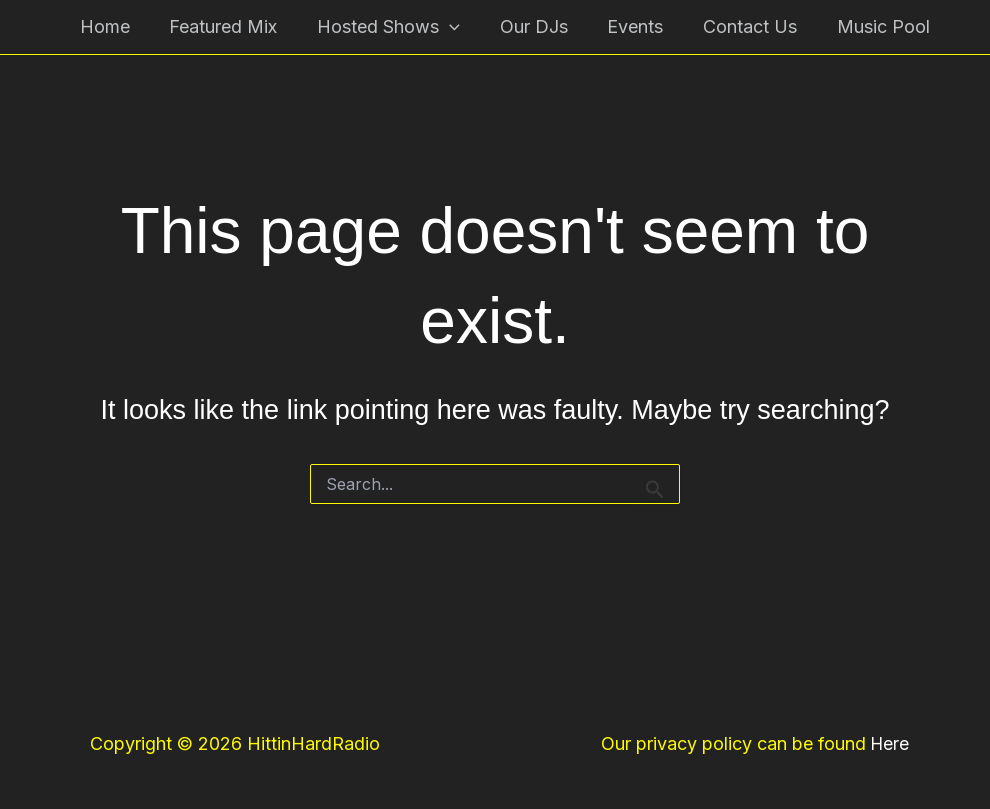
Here (890, 743)
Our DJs (524, 26)
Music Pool (862, 26)
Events (622, 26)
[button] (443, 27)
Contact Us (733, 26)
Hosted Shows (382, 27)
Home (106, 26)
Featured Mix (221, 26)
